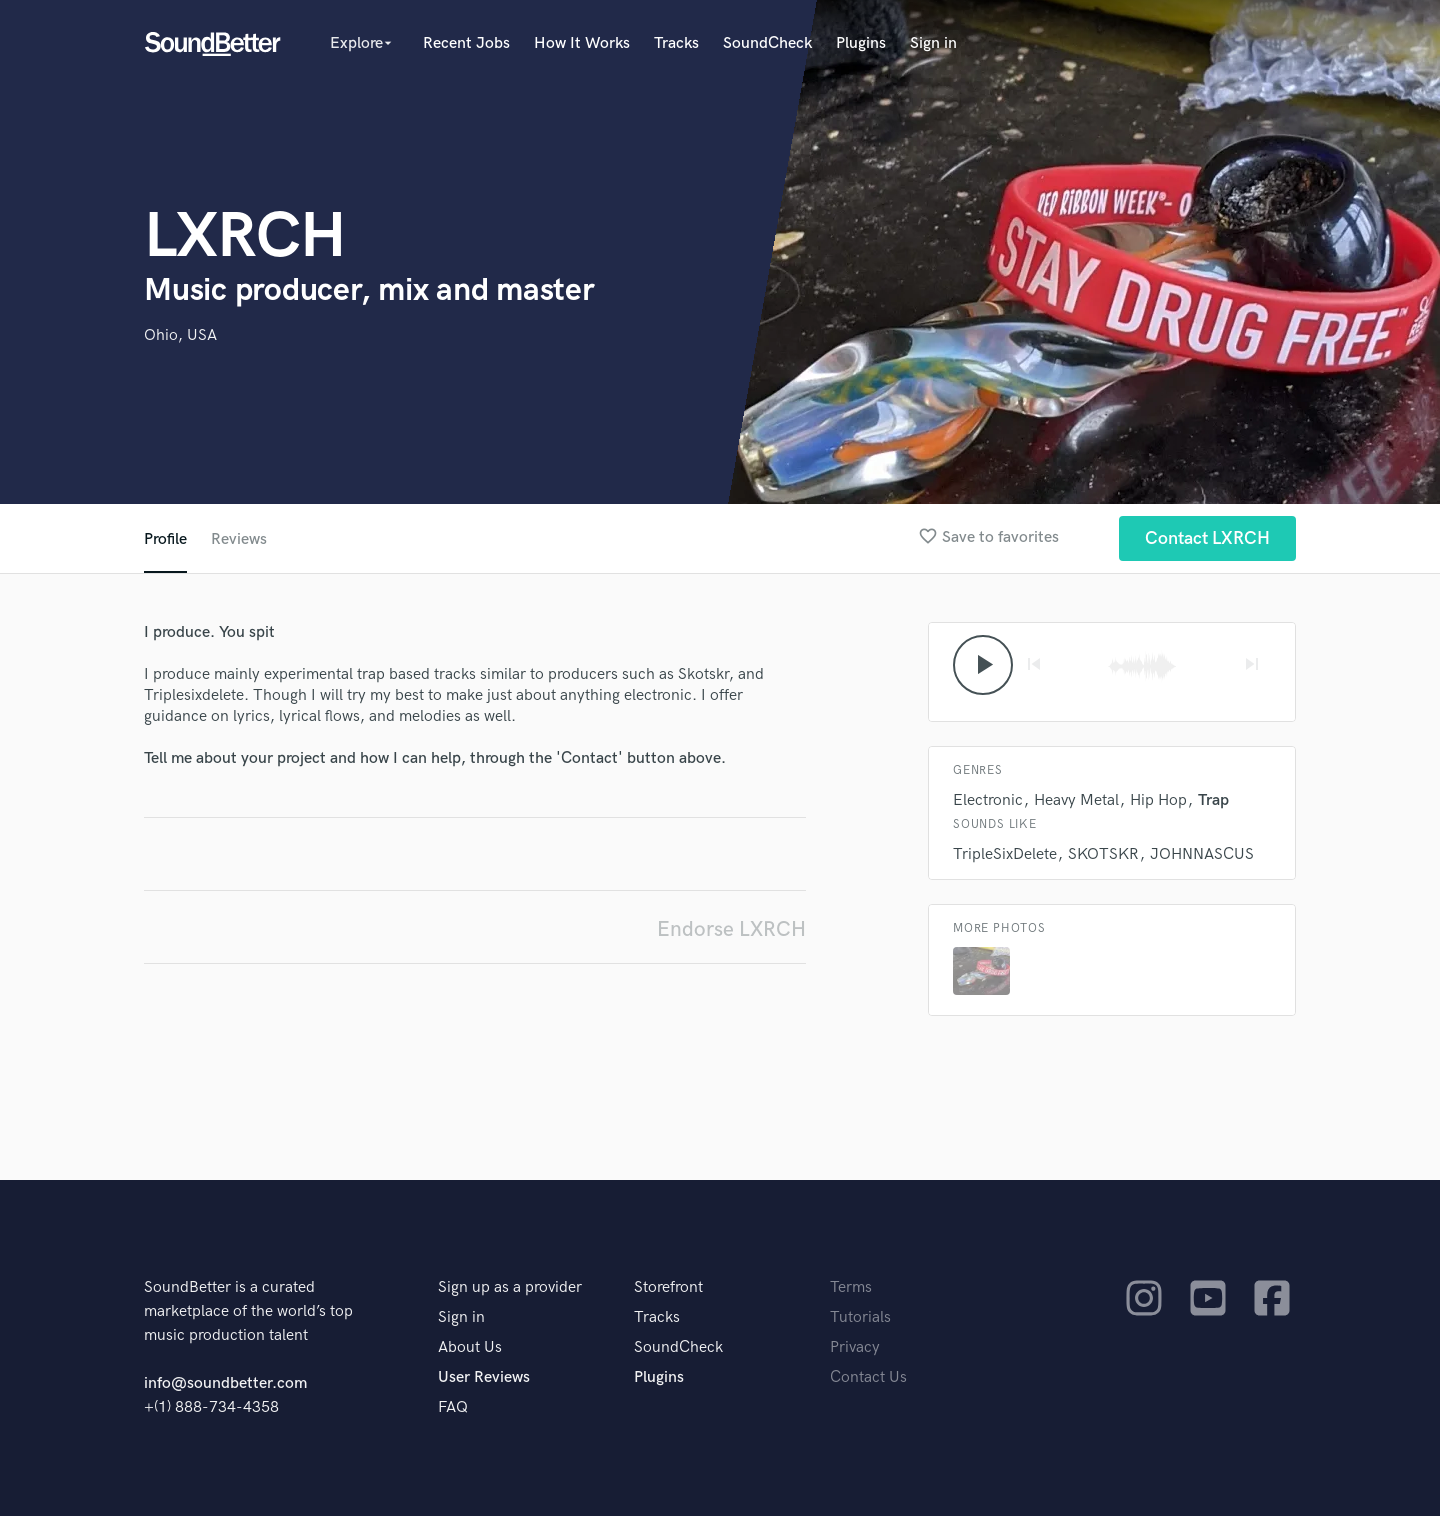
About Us (470, 1347)
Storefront (668, 1287)
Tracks (676, 43)
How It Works (582, 43)
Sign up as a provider (510, 1287)
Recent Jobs (466, 43)
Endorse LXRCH (731, 929)
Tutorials (860, 1317)
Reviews (239, 539)
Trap (1213, 800)
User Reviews (484, 1377)
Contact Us (868, 1377)
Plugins (861, 43)
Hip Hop (1158, 800)
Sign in (933, 43)
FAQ (453, 1407)
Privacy (855, 1347)
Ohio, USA (180, 335)
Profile (165, 539)
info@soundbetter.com (225, 1383)
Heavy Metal (1076, 800)
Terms (851, 1287)
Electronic (988, 800)
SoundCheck (767, 43)
